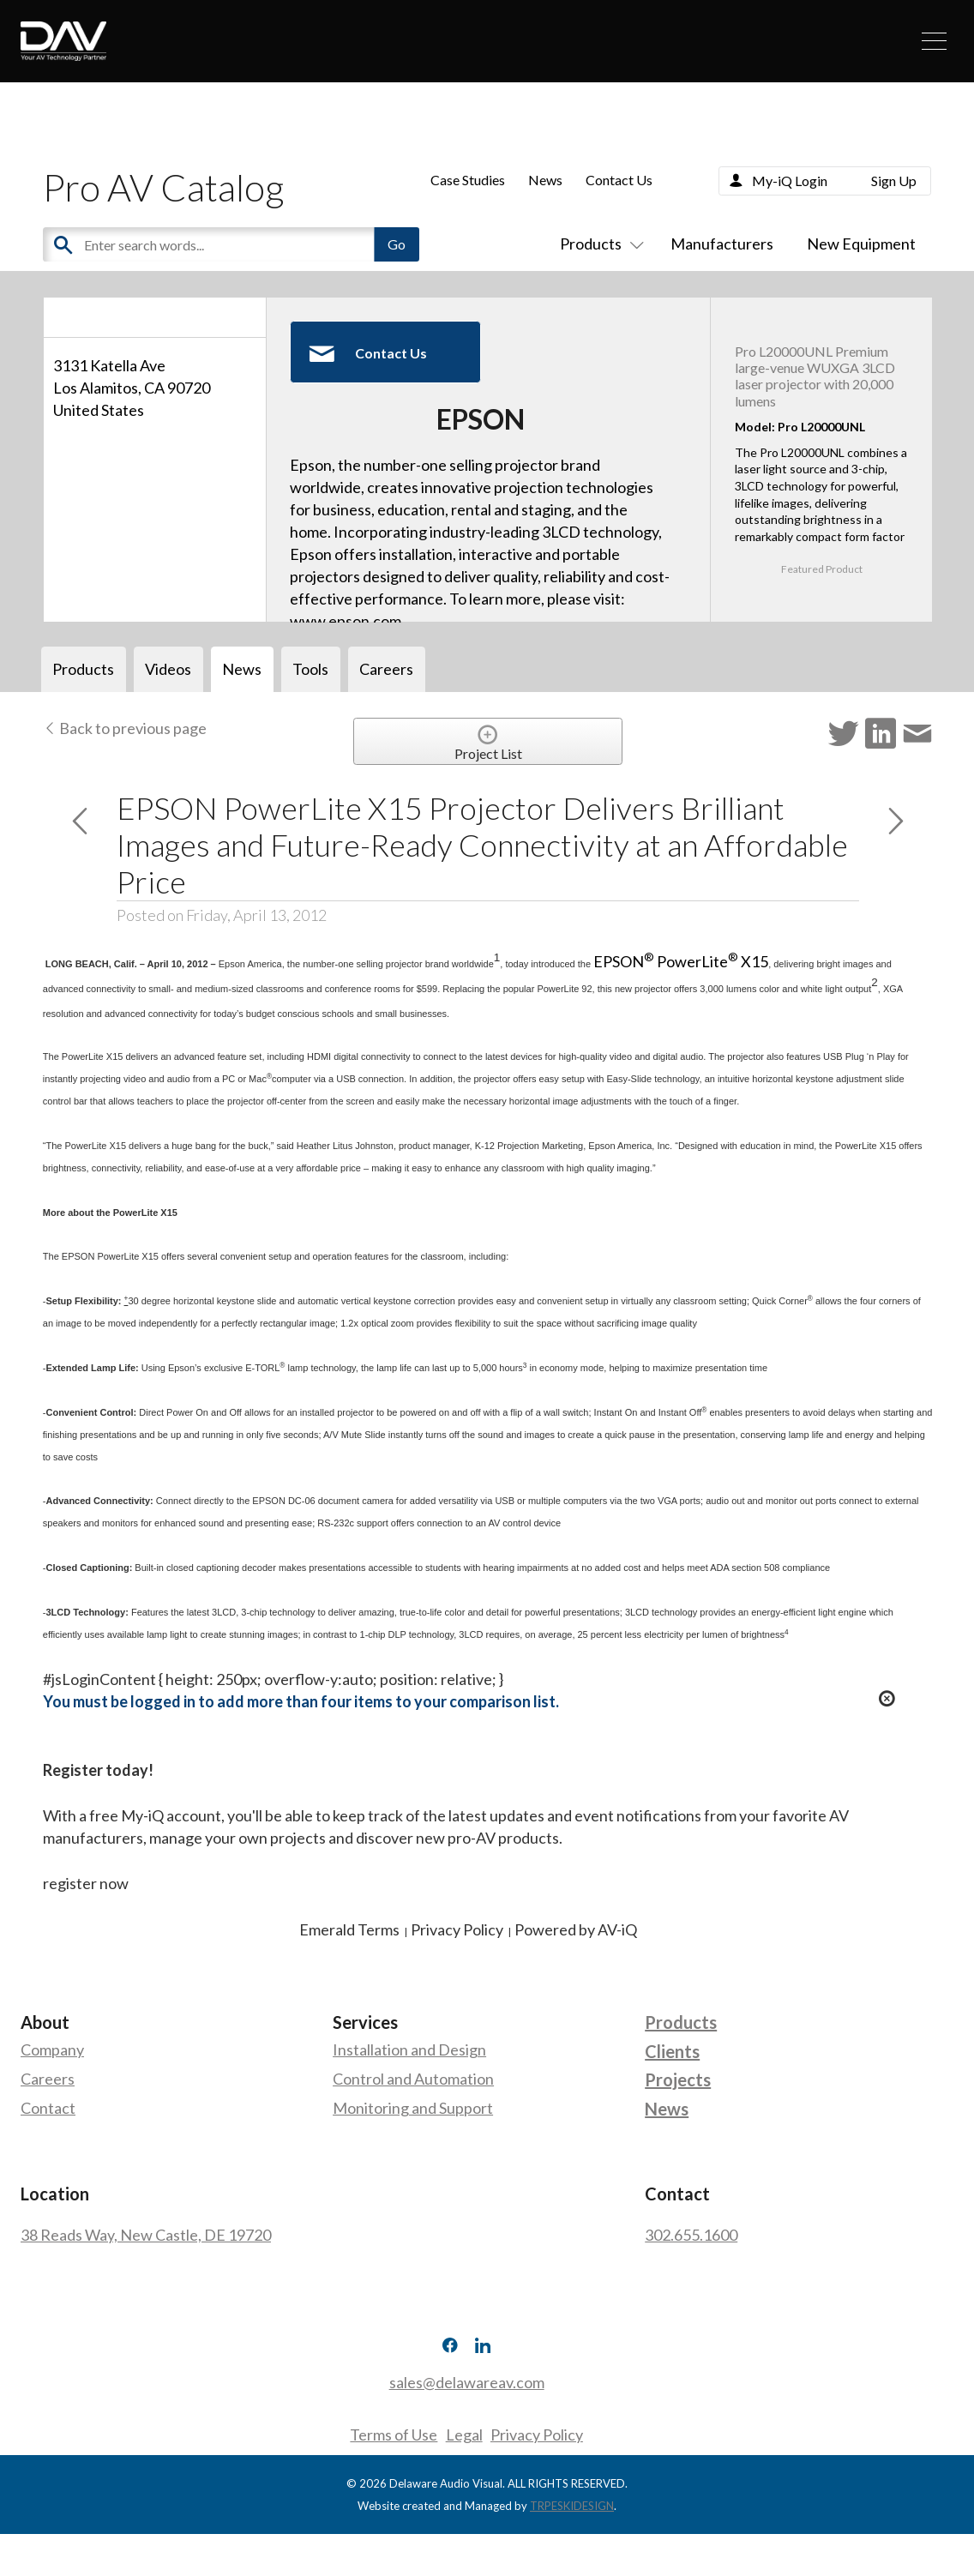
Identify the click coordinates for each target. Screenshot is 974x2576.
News (545, 180)
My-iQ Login (789, 180)
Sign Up (894, 180)
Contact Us (619, 180)
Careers (48, 2078)
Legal (464, 2434)
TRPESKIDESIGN (572, 2505)
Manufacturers (721, 243)
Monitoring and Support (413, 2107)
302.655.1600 (691, 2234)
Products (598, 243)
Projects (678, 2079)
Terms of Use (393, 2434)
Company (52, 2049)
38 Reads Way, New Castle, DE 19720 (146, 2234)
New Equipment (861, 243)
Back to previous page (125, 728)
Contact (48, 2107)
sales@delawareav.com (466, 2382)
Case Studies (467, 180)
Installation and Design (409, 2049)
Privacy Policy (537, 2434)
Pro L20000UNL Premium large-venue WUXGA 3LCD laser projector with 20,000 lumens (815, 376)
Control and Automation (413, 2078)
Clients (672, 2051)
